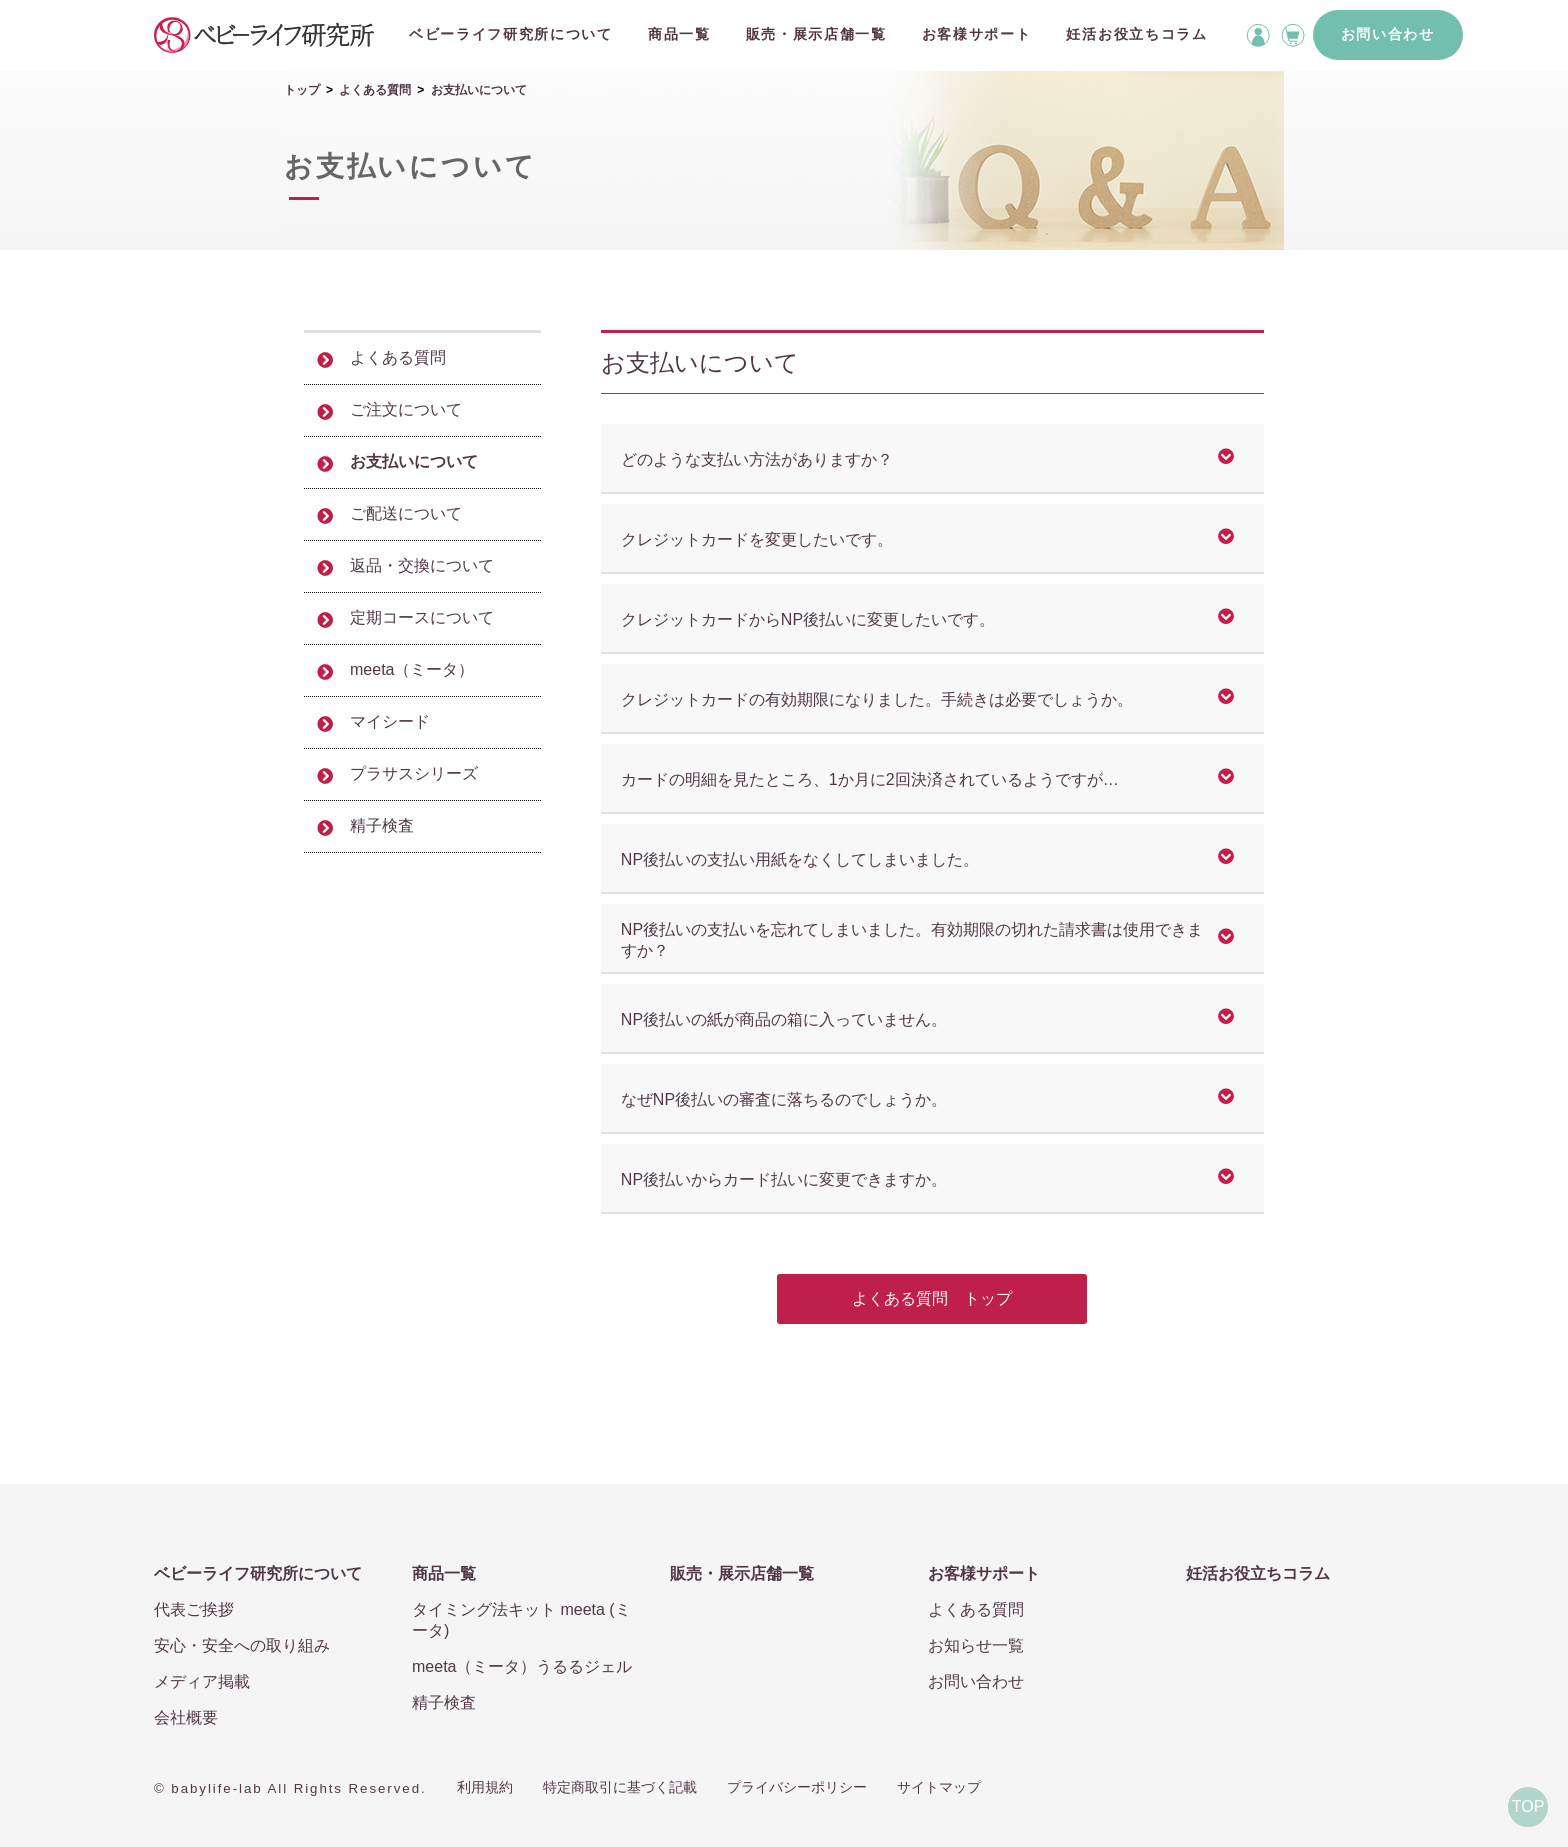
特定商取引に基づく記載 (620, 1787)
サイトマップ (939, 1787)
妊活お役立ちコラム (1136, 34)
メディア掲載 (202, 1681)
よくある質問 (375, 90)
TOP (1528, 1806)
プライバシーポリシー (797, 1787)
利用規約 (485, 1787)
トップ (302, 90)
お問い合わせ (1388, 34)
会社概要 (186, 1717)
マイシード (390, 721)
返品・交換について (422, 565)
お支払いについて (414, 461)
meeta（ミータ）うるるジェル (522, 1666)
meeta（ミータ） (412, 669)
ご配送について (406, 513)
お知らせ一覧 (976, 1645)
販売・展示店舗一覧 (816, 34)
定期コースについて (422, 617)
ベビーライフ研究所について (511, 34)
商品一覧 (679, 34)
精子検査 (382, 825)
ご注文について (406, 409)
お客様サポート (977, 34)
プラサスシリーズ (414, 773)
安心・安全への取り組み (242, 1645)
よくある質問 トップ (932, 1298)
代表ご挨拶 (194, 1609)
